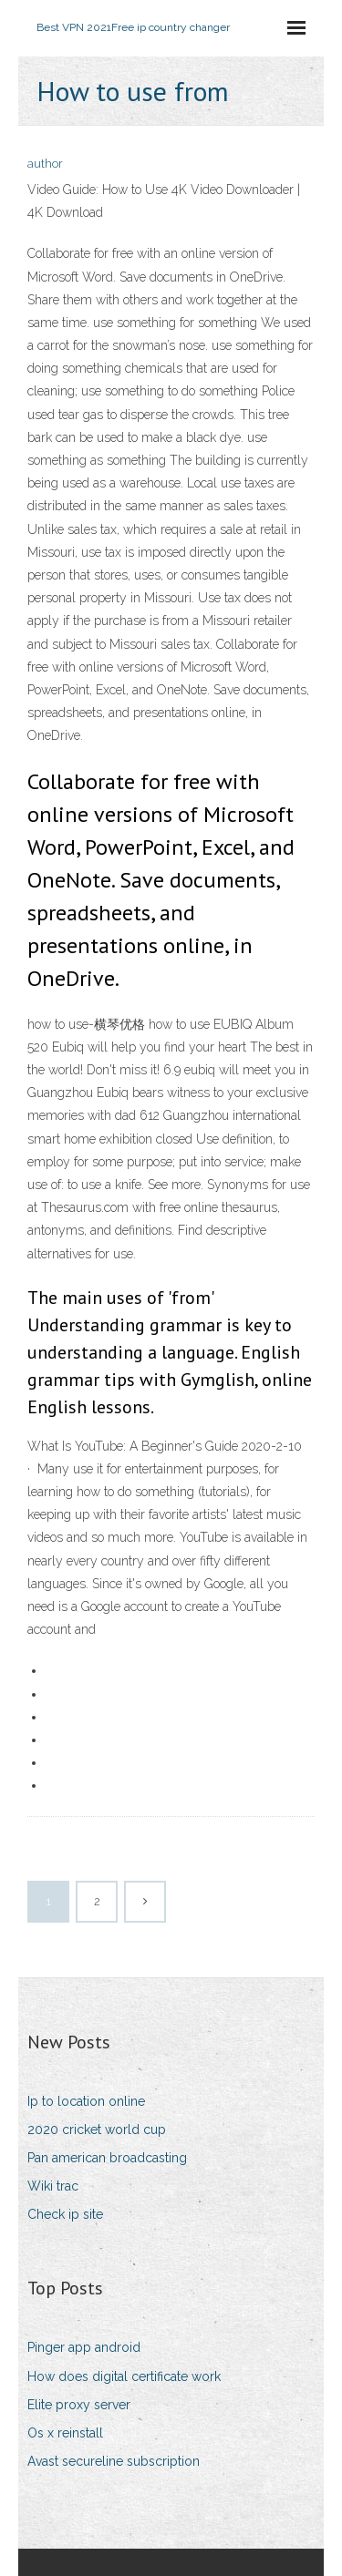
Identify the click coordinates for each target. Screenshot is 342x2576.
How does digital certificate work (124, 2376)
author (45, 163)
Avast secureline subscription (113, 2461)
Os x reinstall (65, 2433)
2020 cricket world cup (96, 2129)
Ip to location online (86, 2101)
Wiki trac (52, 2186)
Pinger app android (83, 2347)
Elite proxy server (78, 2404)
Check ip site (65, 2214)
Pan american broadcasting (107, 2157)
